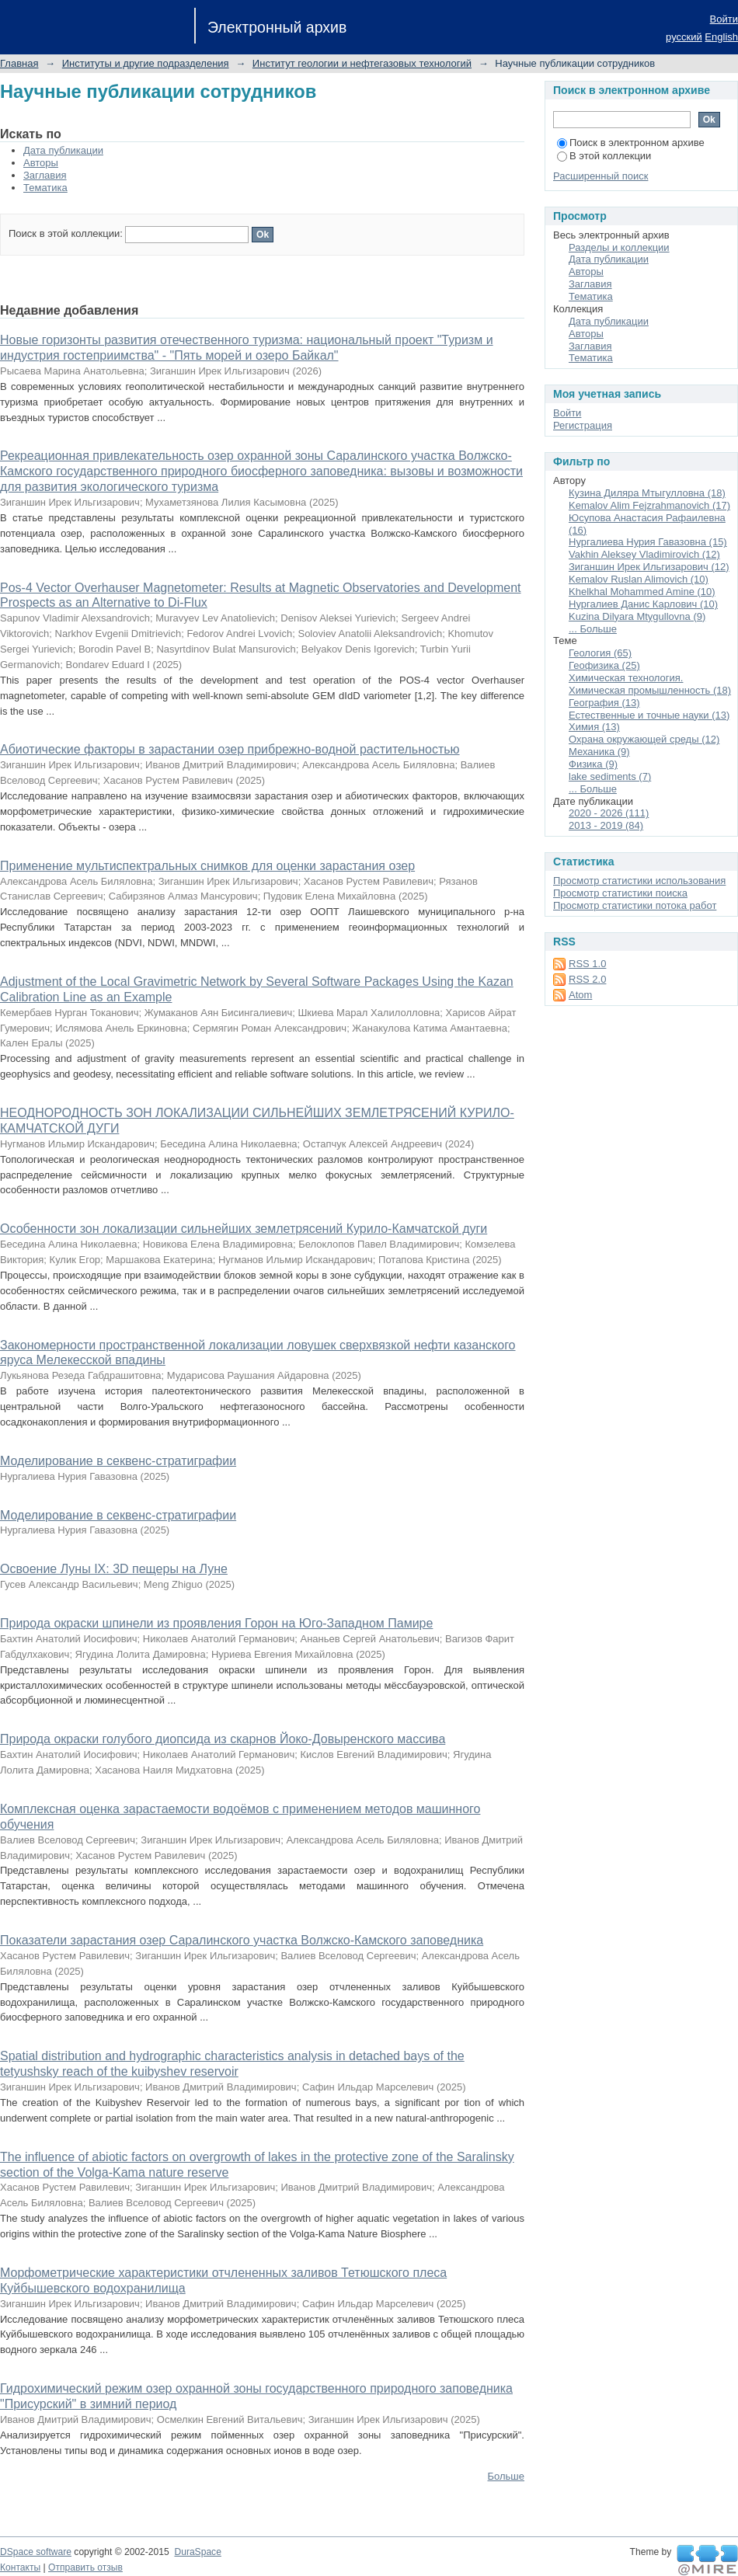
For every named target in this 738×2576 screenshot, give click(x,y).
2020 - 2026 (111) (609, 813)
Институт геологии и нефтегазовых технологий (362, 63)
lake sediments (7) (610, 776)
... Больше (593, 629)
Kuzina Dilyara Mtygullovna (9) (637, 616)
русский (684, 37)
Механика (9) (599, 751)
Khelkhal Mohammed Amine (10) (642, 591)
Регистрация (582, 425)
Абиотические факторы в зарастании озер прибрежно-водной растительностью (230, 749)
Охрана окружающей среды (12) (644, 739)
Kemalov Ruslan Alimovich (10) (638, 579)
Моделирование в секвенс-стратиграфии (118, 1460)
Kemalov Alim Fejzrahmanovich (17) (649, 505)
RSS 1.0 (587, 963)
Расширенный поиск (600, 176)
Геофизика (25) (604, 665)
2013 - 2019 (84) (606, 825)
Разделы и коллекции (619, 247)
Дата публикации (63, 150)
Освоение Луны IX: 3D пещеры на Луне (114, 1568)
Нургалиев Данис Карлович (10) (643, 604)
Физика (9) (593, 764)
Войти (724, 19)
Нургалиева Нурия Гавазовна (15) (648, 542)
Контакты (20, 2567)
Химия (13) (594, 727)
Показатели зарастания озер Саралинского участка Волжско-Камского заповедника (241, 1940)
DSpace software (35, 2551)
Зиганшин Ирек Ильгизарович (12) (649, 567)
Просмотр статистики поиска (620, 893)
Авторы (40, 163)
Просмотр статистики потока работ (634, 905)
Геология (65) (600, 653)
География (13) (604, 702)
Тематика (45, 187)
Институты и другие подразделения (145, 63)
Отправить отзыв (85, 2567)
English (721, 37)
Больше (506, 2476)
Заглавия (45, 175)
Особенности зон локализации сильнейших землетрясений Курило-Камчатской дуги (243, 1228)
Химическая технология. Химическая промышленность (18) (650, 684)
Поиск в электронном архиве (631, 142)
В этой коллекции (604, 156)
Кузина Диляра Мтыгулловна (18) (647, 493)
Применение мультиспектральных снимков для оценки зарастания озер (207, 865)
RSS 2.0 (587, 979)
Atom (580, 995)
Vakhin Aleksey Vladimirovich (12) (644, 554)
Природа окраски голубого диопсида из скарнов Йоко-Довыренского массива (222, 1739)
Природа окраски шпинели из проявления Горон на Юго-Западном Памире (216, 1623)
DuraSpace (197, 2551)
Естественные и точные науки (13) (649, 715)
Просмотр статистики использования (639, 880)
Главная (19, 63)
